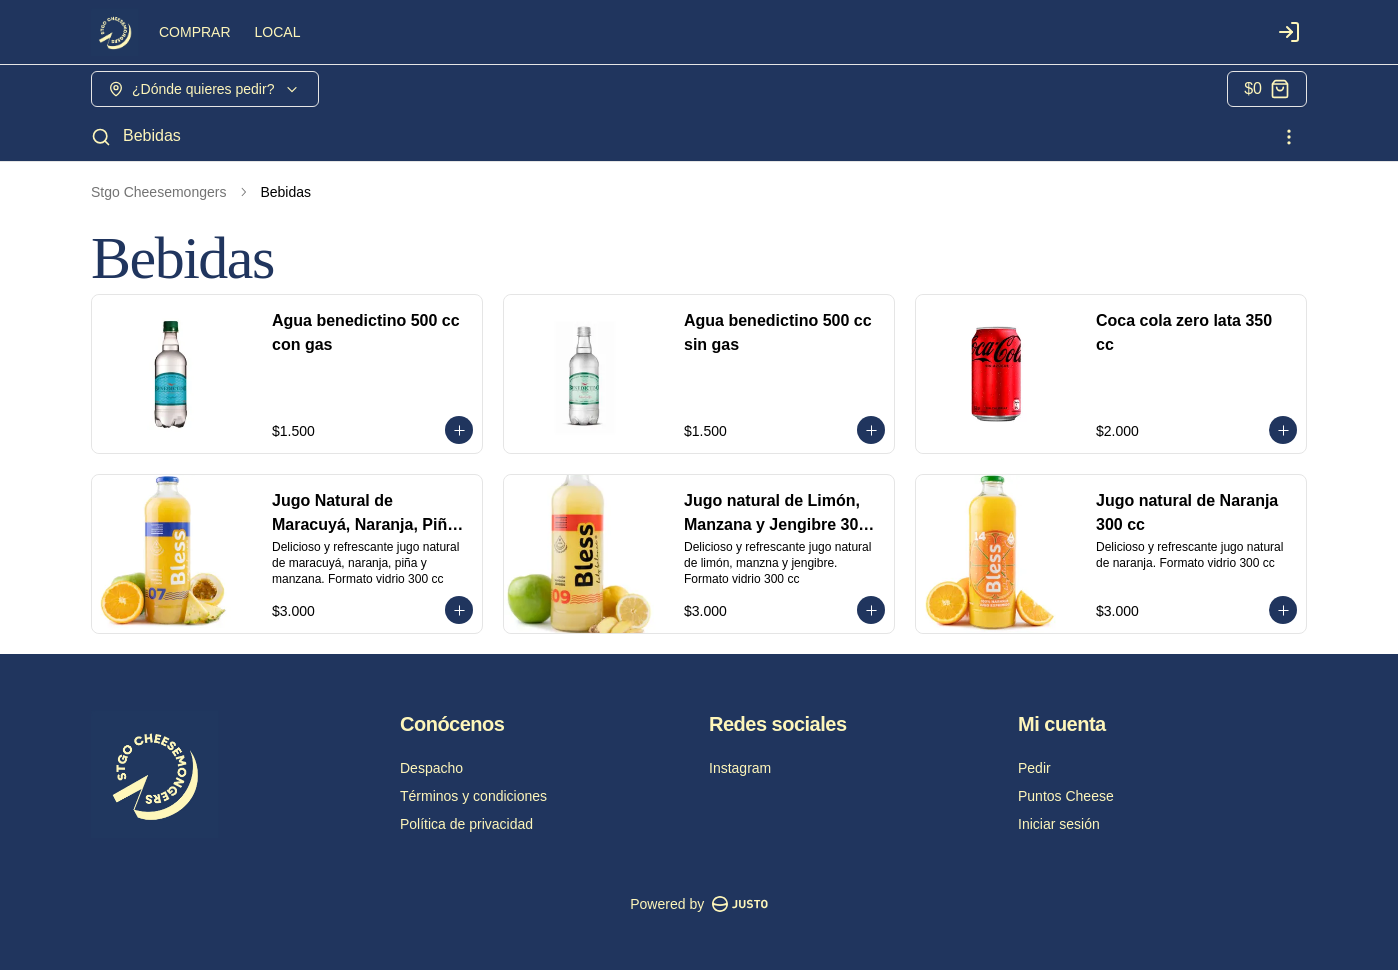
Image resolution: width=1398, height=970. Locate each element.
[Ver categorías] (1289, 137)
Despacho (431, 768)
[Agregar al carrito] (459, 430)
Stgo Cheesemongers (158, 192)
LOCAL (278, 32)
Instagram (740, 768)
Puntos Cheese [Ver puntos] (1066, 796)
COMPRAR (195, 32)
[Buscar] (101, 137)
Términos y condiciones (473, 796)
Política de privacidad (466, 824)
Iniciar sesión (1059, 824)
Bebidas (152, 135)
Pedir (1034, 768)
